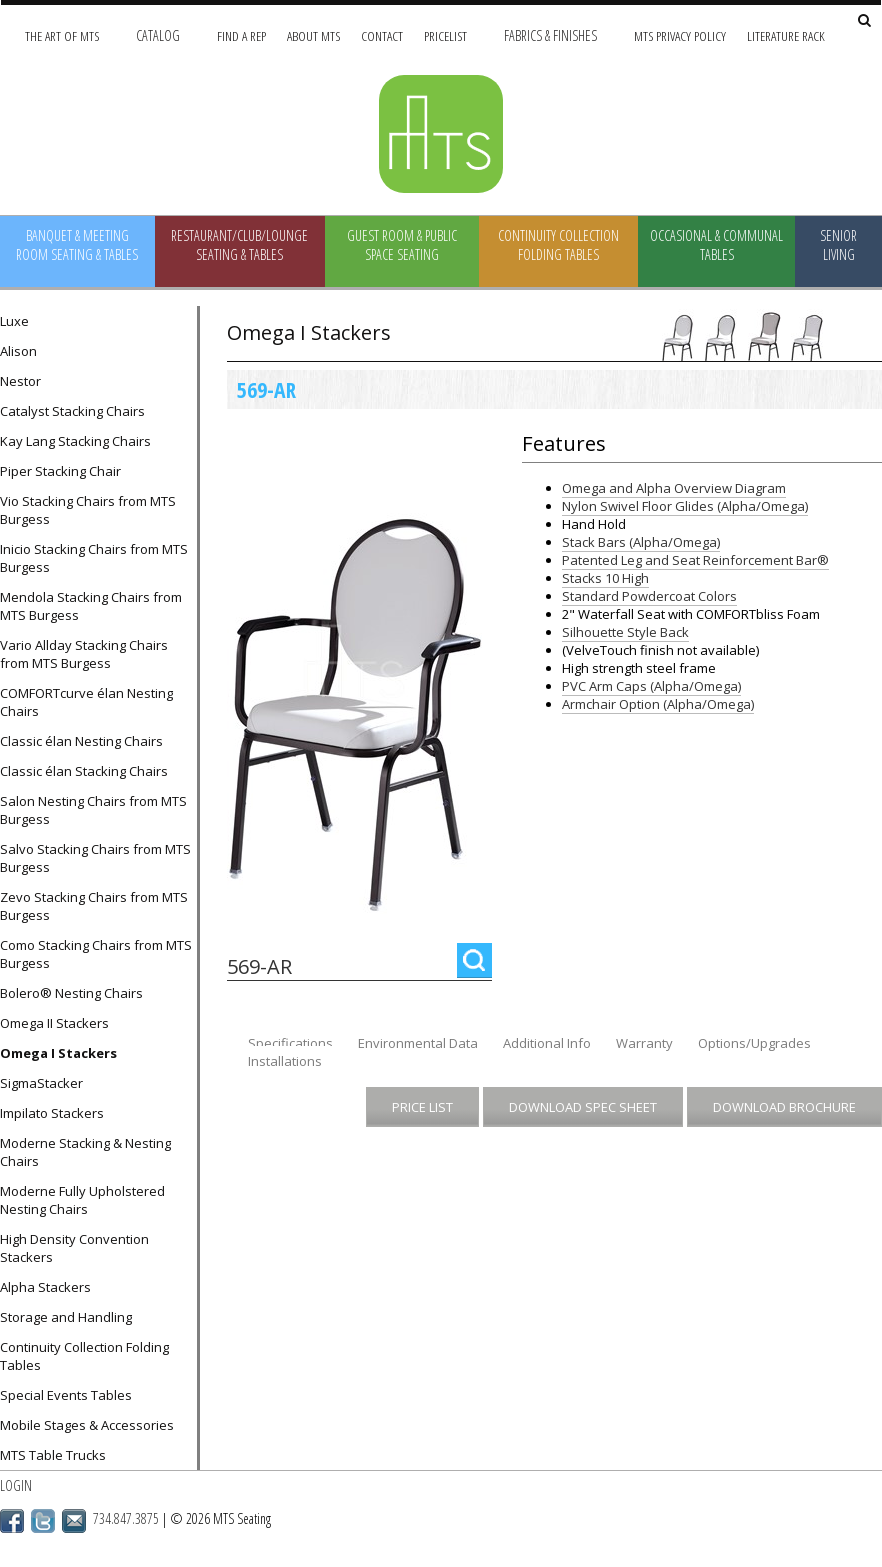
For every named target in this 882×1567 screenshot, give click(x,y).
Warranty (644, 1043)
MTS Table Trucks (53, 1455)
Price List (422, 1107)
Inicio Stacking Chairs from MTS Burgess (94, 558)
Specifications (290, 1043)
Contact (382, 35)
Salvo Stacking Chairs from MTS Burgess (95, 858)
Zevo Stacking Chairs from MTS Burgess (94, 906)
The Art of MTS (62, 35)
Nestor (20, 381)
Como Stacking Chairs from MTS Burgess (96, 954)
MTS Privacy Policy (680, 35)
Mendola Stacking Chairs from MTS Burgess (91, 606)
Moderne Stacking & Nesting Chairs (85, 1152)
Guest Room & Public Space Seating (402, 245)
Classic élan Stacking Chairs (84, 771)
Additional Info (547, 1043)
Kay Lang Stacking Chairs (75, 441)
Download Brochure (784, 1107)
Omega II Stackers (54, 1023)
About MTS (313, 35)
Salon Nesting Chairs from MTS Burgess (93, 810)
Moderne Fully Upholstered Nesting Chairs (82, 1200)
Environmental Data (418, 1043)
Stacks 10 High (605, 578)
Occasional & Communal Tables (716, 245)
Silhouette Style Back (625, 632)
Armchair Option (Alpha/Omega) (658, 704)
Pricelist (445, 35)
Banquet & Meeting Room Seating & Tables (77, 245)
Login (16, 1485)
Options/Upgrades (754, 1043)
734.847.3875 (126, 1518)
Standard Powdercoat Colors (649, 596)
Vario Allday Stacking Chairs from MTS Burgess (84, 654)
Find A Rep (241, 35)
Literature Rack (786, 35)
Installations (285, 1061)
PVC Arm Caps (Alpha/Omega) (651, 686)
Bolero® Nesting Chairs (71, 993)
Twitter (43, 1521)
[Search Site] (864, 21)
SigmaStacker (41, 1083)
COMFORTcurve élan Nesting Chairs (86, 702)
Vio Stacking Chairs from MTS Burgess (88, 510)
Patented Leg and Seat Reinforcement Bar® (695, 560)
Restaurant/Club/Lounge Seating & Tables (239, 245)
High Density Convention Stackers (74, 1248)
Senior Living (838, 245)
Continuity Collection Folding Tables (558, 245)
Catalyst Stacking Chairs (72, 411)
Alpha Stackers (45, 1287)
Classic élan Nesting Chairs (81, 741)
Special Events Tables (66, 1395)
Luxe (14, 321)
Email (74, 1521)
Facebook (12, 1521)
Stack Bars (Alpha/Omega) (641, 542)
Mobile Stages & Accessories (87, 1425)
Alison (18, 351)
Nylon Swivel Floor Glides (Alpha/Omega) (685, 506)
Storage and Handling (66, 1317)
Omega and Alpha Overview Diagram (674, 488)
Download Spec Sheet (583, 1107)
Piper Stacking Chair (60, 471)
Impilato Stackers (52, 1113)
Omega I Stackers (58, 1053)
